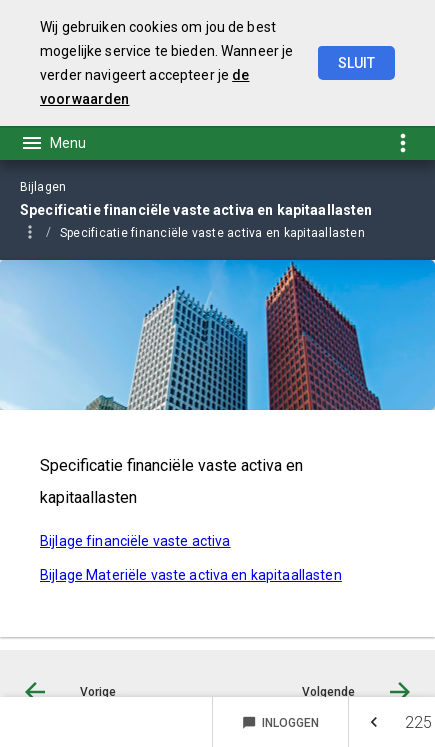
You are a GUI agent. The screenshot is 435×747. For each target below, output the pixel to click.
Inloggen (280, 723)
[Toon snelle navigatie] (402, 142)
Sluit (356, 63)
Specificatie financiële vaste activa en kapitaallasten (212, 233)
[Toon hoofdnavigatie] (53, 143)
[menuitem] (222, 232)
